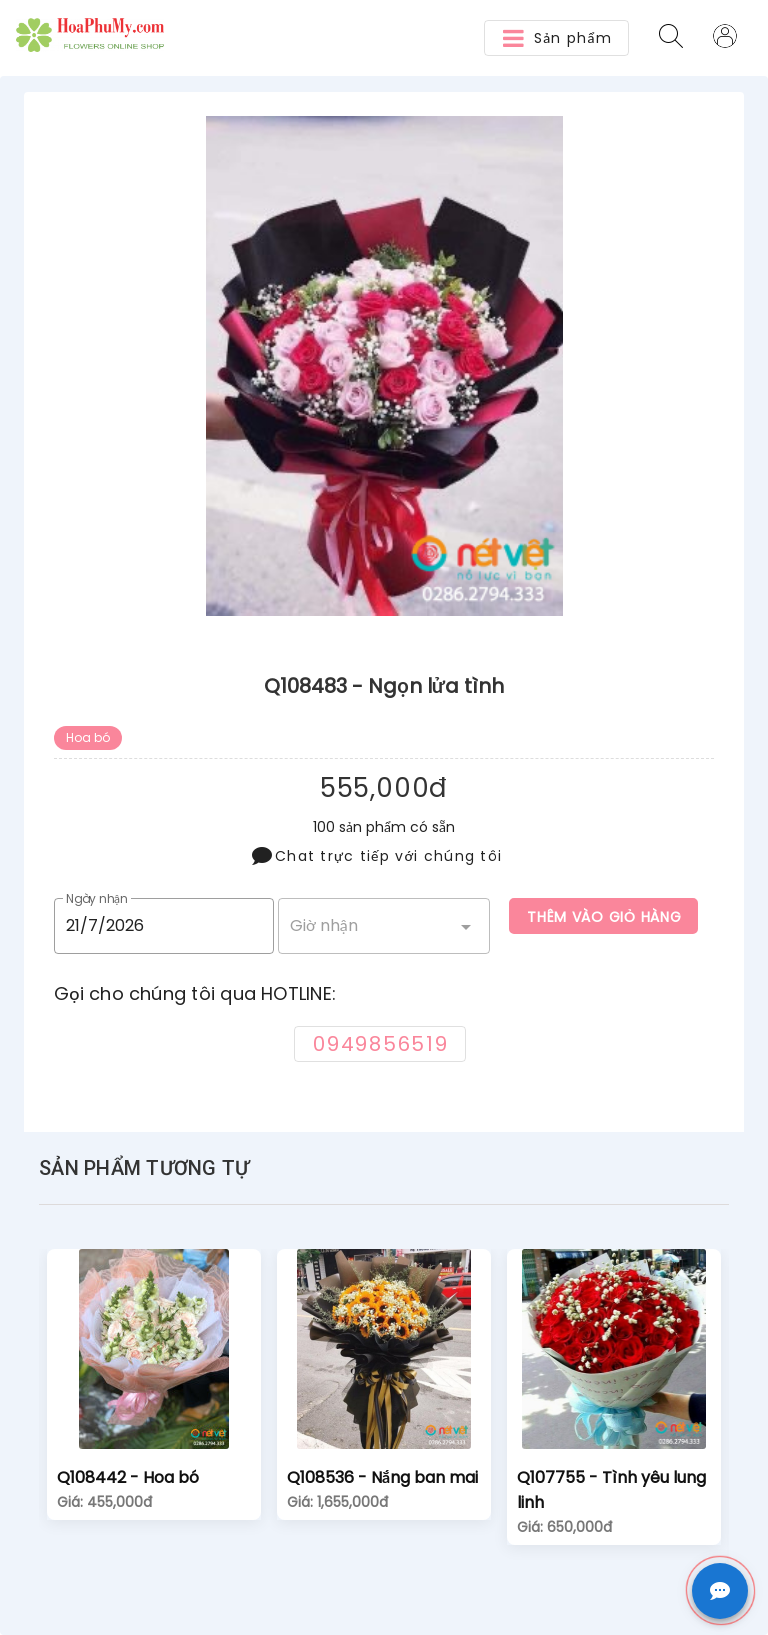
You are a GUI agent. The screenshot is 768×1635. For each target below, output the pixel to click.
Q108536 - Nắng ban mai (382, 1477)
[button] (556, 38)
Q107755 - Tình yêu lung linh (611, 1490)
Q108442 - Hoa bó (128, 1477)
